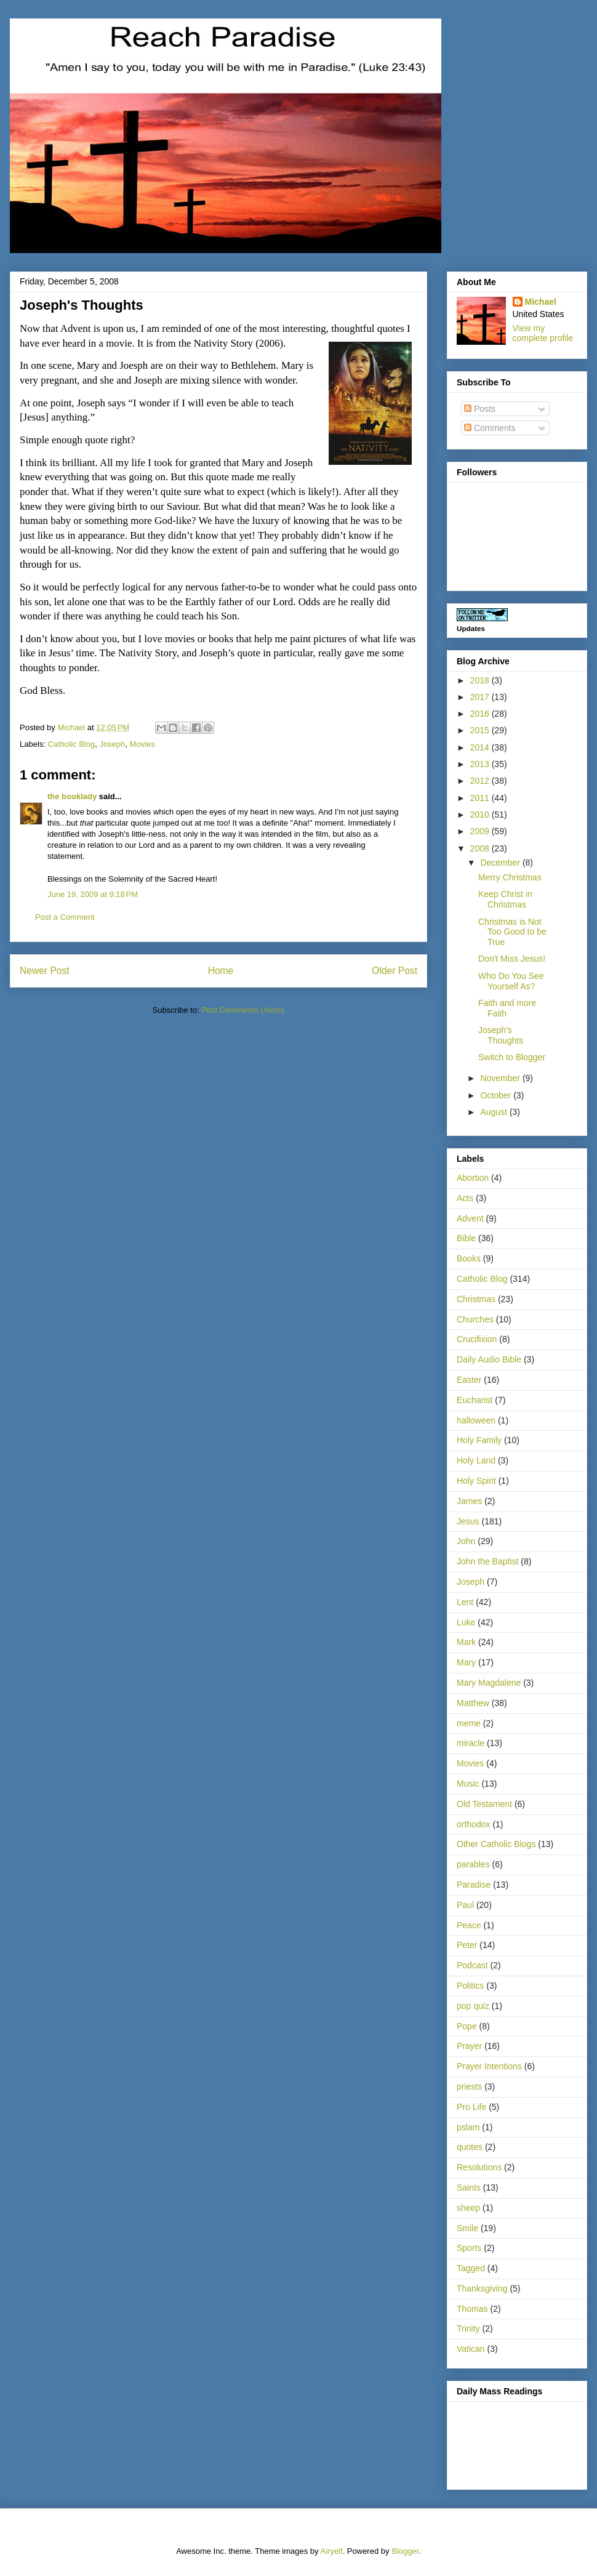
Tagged (471, 2268)
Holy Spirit (476, 1481)
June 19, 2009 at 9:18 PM (92, 894)
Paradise (474, 1885)
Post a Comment (65, 917)
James (469, 1501)
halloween (476, 1420)
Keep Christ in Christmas (505, 899)
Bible (466, 1238)
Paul (465, 1905)
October (496, 1095)
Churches (475, 1319)
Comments (490, 428)
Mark (466, 1642)
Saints (469, 2187)
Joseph (112, 744)
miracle (470, 1743)
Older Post (394, 970)
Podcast (472, 1965)
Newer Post (45, 970)
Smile (467, 2228)
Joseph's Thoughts (500, 1035)
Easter (469, 1380)
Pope (467, 2026)
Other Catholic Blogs (496, 1844)
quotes (470, 2147)
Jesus (468, 1521)
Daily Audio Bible (489, 1359)
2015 (481, 730)
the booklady (72, 796)
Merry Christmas (510, 877)
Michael (540, 302)
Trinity (468, 2328)
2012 (481, 781)
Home (221, 970)
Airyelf (332, 2551)
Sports (469, 2248)
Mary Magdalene (489, 1683)
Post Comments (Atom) (242, 1010)
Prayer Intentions (489, 2066)
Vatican (471, 2349)
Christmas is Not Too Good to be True (512, 932)
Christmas (476, 1299)
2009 (481, 831)
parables (473, 1864)
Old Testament (484, 1804)
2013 (481, 764)
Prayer (469, 2046)
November (501, 1078)
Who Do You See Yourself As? (511, 981)
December (501, 862)
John (466, 1541)
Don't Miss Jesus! (511, 959)
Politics (470, 1985)
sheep (468, 2208)
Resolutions (479, 2167)
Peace (469, 1925)
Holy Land (476, 1460)
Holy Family (479, 1440)
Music (468, 1784)
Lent (465, 1602)
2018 (481, 680)
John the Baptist (487, 1561)
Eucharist (474, 1400)
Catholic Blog (71, 744)
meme (469, 1723)
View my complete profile (543, 333)
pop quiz (473, 2006)
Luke (466, 1622)
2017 (481, 697)
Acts (465, 1198)
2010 (481, 814)
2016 (481, 713)
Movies (142, 744)
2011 (481, 798)
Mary (466, 1662)
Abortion (473, 1178)
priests (469, 2086)
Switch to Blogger (511, 1057)
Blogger (405, 2551)
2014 (481, 747)
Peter (467, 1945)
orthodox (473, 1824)
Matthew (473, 1703)
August (494, 1112)
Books (469, 1258)
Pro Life (471, 2107)
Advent (470, 1218)
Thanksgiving (482, 2288)
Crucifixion (477, 1339)
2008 (481, 848)
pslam (468, 2127)
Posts (479, 409)
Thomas (472, 2309)
